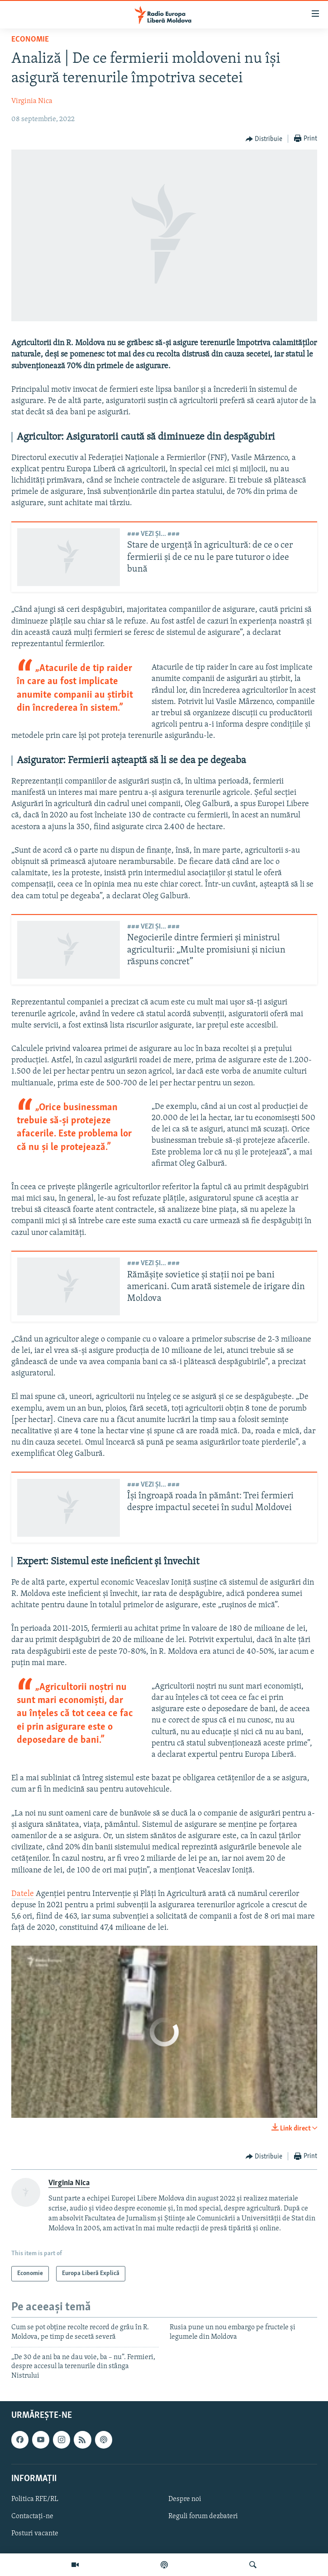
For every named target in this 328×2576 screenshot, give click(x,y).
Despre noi (184, 2499)
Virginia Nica (31, 101)
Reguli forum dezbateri (203, 2516)
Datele (22, 1894)
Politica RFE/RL (34, 2499)
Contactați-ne (32, 2516)
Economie (30, 39)
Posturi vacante (34, 2533)
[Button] (264, 139)
